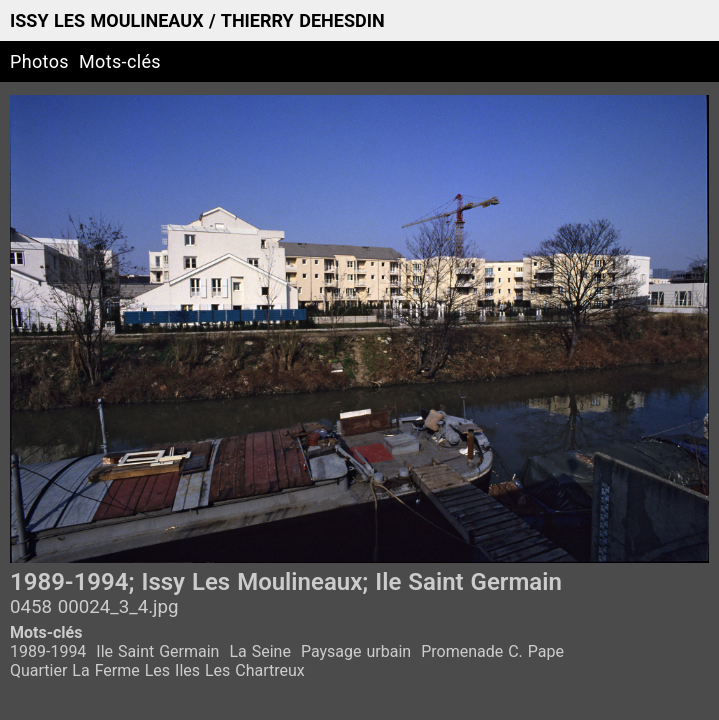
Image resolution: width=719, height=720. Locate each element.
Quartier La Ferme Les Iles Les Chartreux (157, 670)
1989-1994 (48, 651)
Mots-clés (120, 61)
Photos (39, 61)
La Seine (259, 651)
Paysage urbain (356, 651)
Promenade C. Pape (492, 651)
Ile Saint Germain (157, 651)
